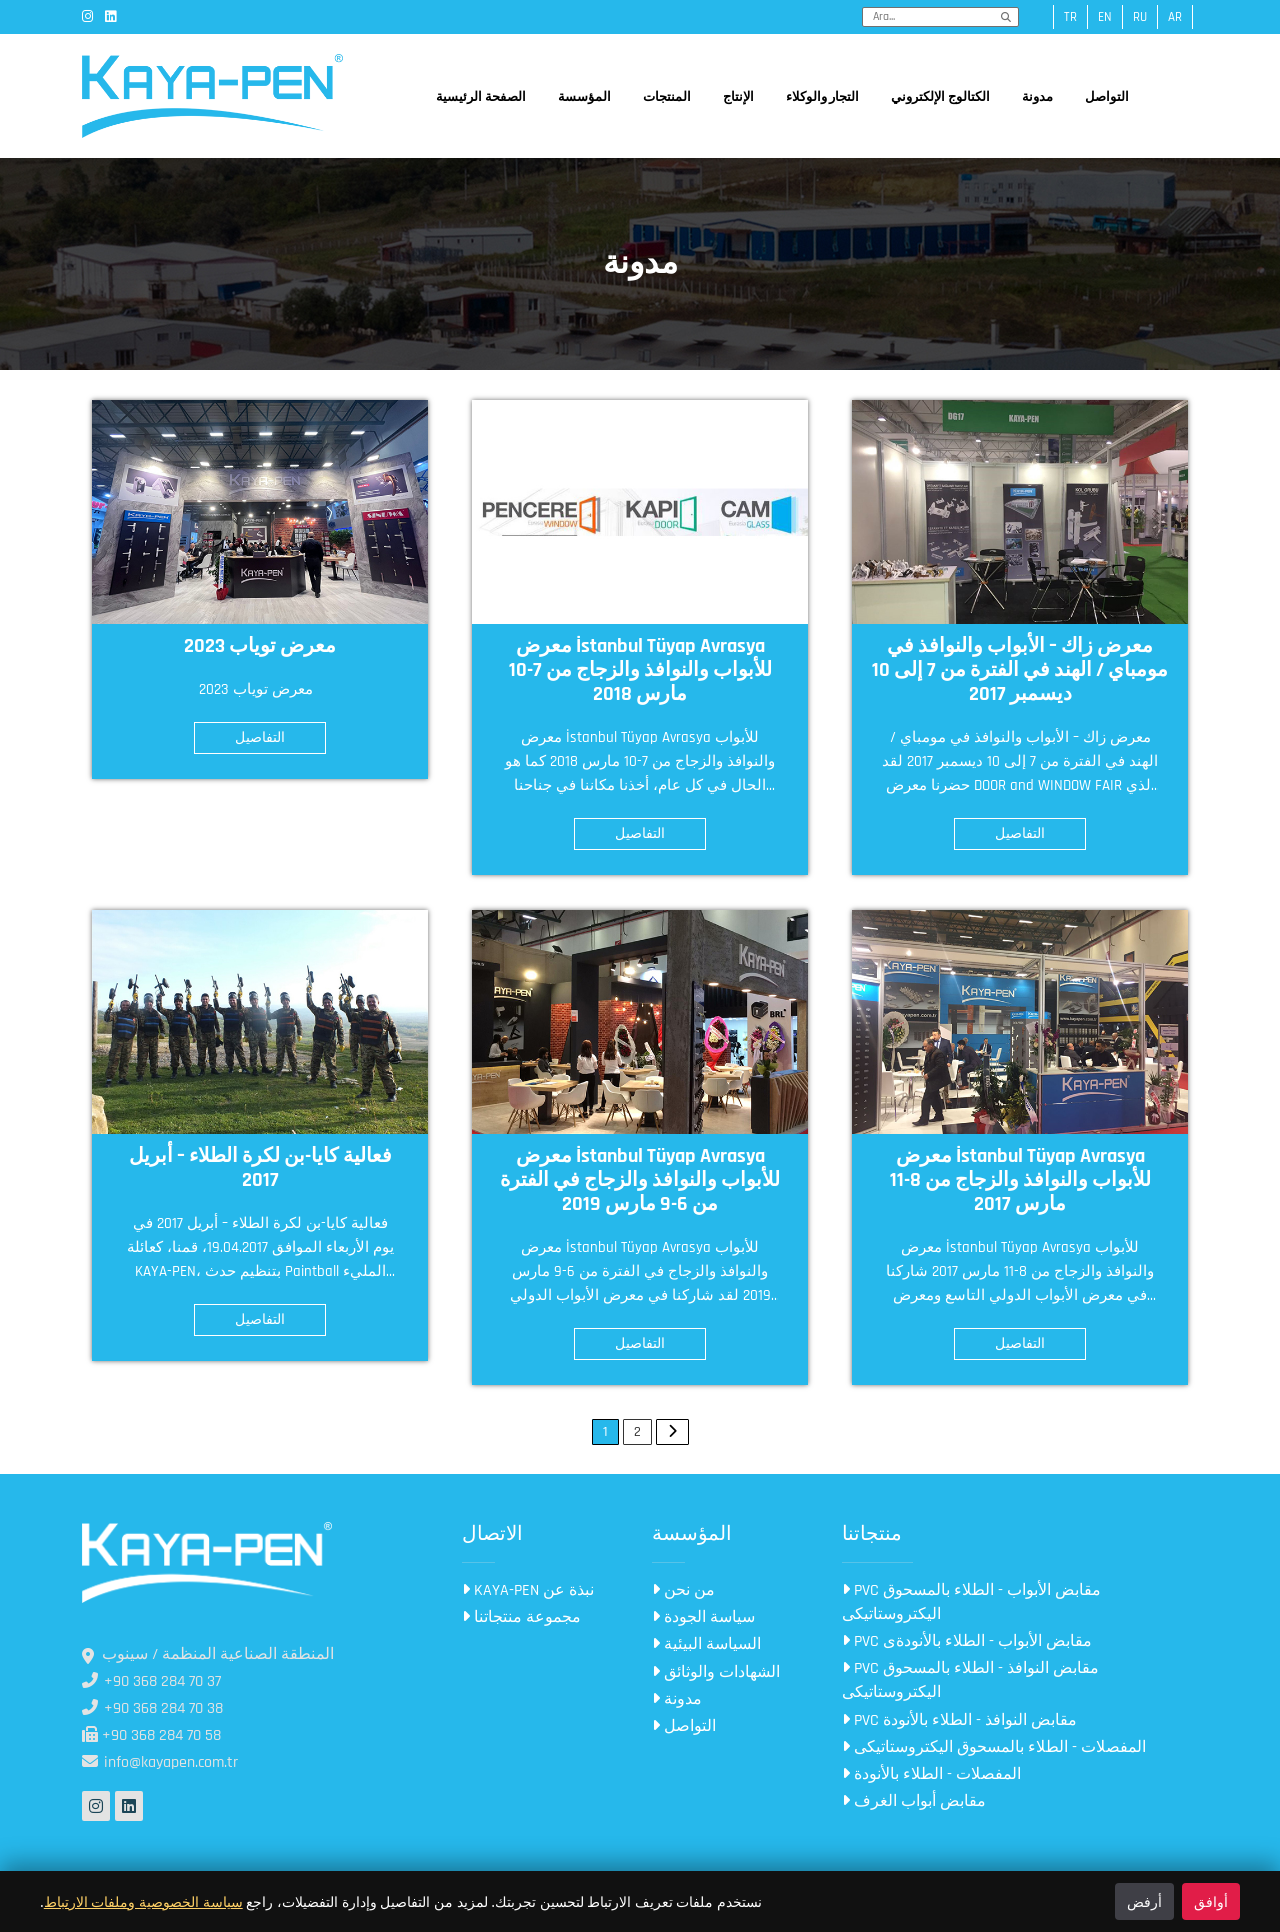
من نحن (683, 1590)
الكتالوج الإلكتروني (940, 97)
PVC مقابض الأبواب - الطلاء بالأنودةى (967, 1641)
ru (1140, 17)
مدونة (1037, 97)
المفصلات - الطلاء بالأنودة (931, 1774)
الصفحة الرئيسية (481, 97)
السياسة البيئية (706, 1644)
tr (1070, 17)
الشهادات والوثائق (716, 1672)
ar (1175, 17)
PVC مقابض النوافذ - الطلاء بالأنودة (959, 1720)
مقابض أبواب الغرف (914, 1801)
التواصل (1107, 97)
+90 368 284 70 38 (152, 1708)
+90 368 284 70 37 (151, 1681)
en (1105, 17)
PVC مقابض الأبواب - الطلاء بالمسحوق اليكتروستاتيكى (971, 1602)
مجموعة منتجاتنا (521, 1617)
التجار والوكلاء (823, 97)
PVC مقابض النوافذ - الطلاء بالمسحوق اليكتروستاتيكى (970, 1680)
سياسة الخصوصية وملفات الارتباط (143, 1901)
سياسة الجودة (703, 1617)
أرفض (1144, 1901)
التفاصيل (260, 738)
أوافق (1211, 1901)
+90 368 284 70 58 (151, 1735)
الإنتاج (738, 97)
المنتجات (667, 97)
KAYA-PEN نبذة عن (528, 1590)
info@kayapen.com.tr (160, 1762)
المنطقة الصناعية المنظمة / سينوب (208, 1654)
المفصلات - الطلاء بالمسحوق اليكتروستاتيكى (994, 1747)
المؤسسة (584, 97)
